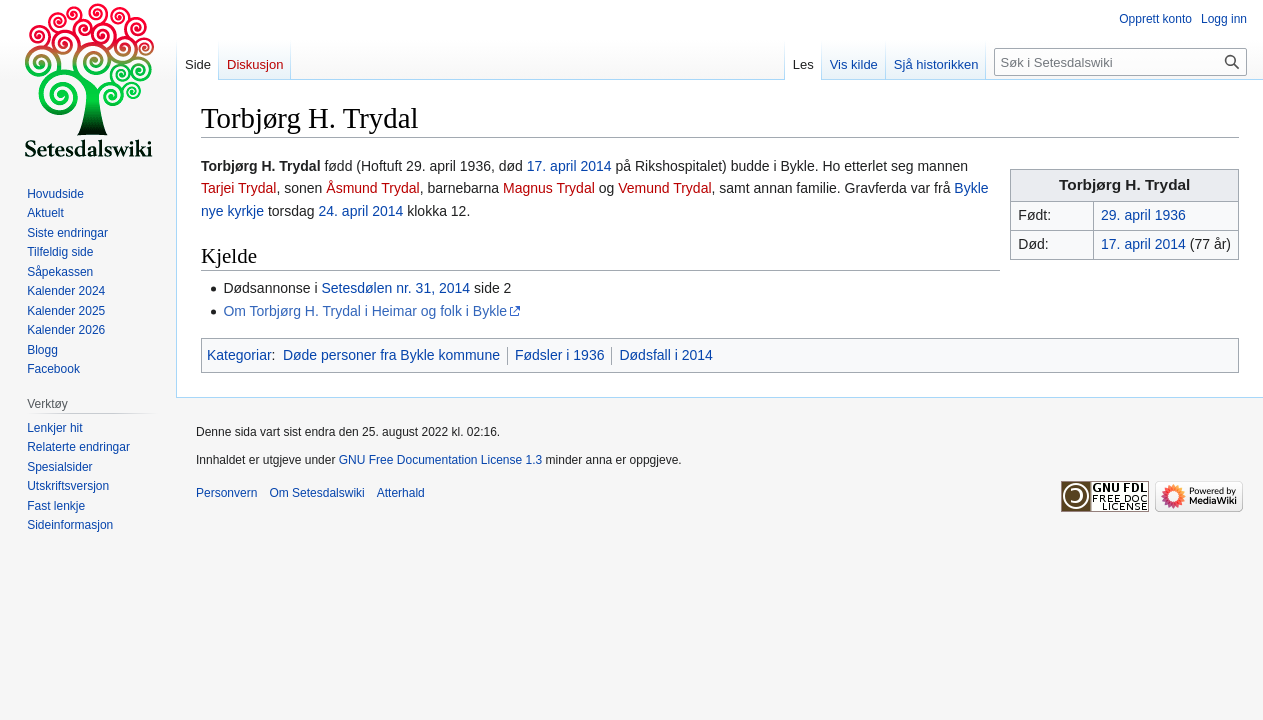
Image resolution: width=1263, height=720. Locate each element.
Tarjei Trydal (238, 188)
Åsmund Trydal (372, 188)
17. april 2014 (1143, 244)
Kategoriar (239, 355)
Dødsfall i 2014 (665, 355)
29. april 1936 (1143, 215)
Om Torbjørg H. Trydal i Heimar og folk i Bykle (365, 311)
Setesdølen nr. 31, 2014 (395, 288)
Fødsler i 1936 (559, 355)
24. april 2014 (361, 211)
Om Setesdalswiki (316, 493)
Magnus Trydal (549, 188)
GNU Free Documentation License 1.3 (440, 460)
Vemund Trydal (664, 188)
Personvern (226, 493)
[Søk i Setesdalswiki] (1120, 62)
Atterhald (401, 493)
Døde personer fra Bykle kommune (391, 355)
